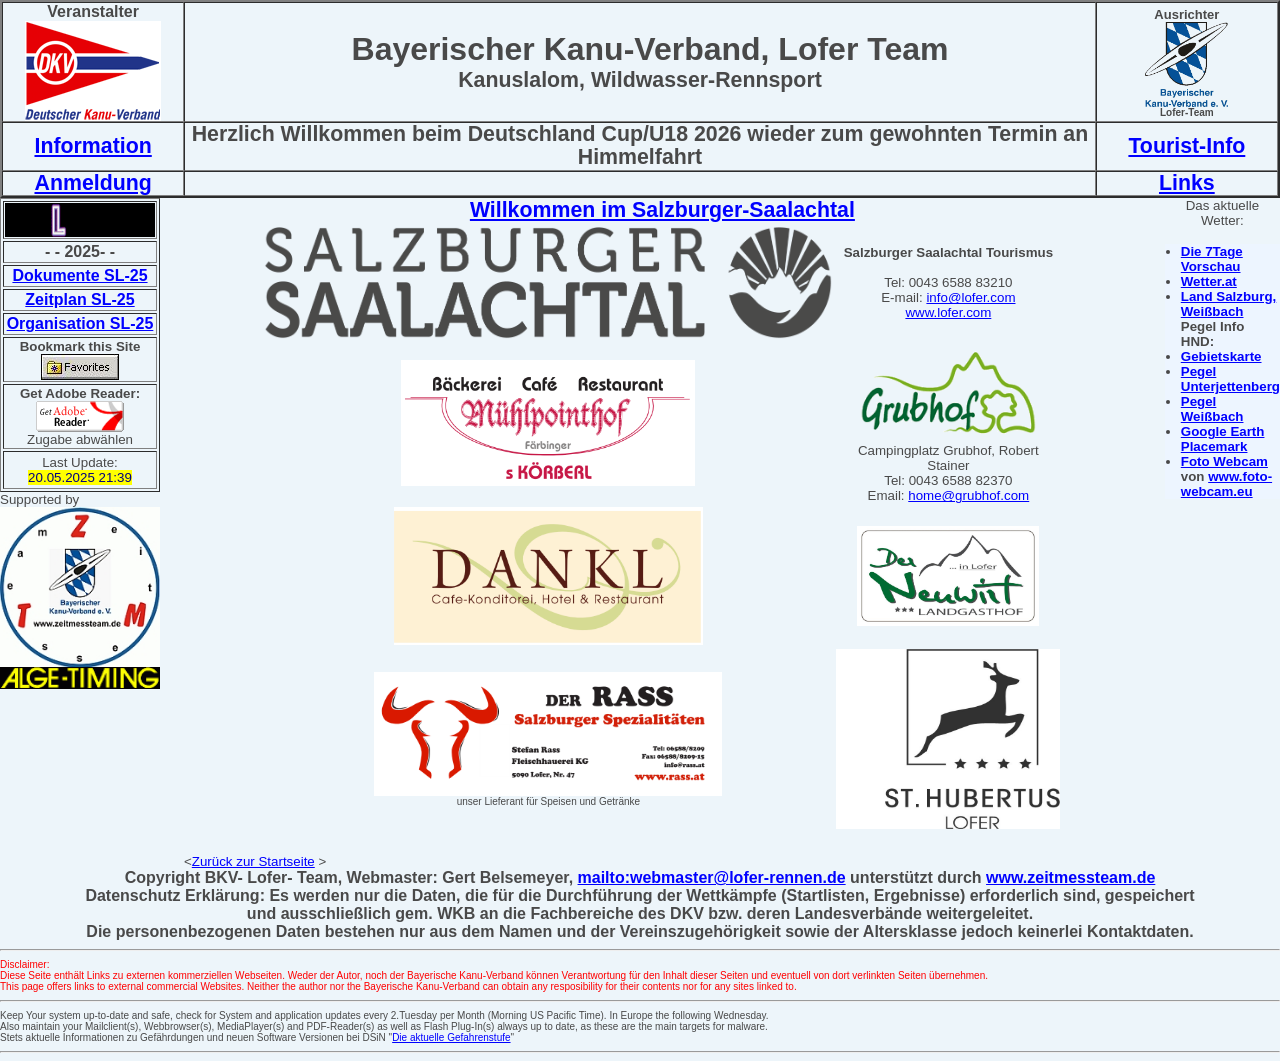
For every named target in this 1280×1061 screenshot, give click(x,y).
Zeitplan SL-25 (79, 299)
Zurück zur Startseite (253, 861)
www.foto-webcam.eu (1226, 484)
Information (92, 146)
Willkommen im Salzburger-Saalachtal (662, 210)
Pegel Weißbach (1212, 409)
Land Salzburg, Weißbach (1229, 304)
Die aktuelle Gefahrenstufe (451, 1037)
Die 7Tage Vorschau (1212, 259)
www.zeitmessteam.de (1070, 877)
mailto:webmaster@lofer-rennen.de (712, 877)
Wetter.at (1209, 281)
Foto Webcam (1224, 461)
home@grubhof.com (968, 495)
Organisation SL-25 (80, 323)
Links (1187, 183)
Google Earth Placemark (1223, 439)
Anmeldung (92, 183)
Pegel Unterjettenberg (1230, 379)
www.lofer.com (948, 312)
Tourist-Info (1186, 146)
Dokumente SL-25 (79, 275)
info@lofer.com (970, 297)
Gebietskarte (1221, 356)
